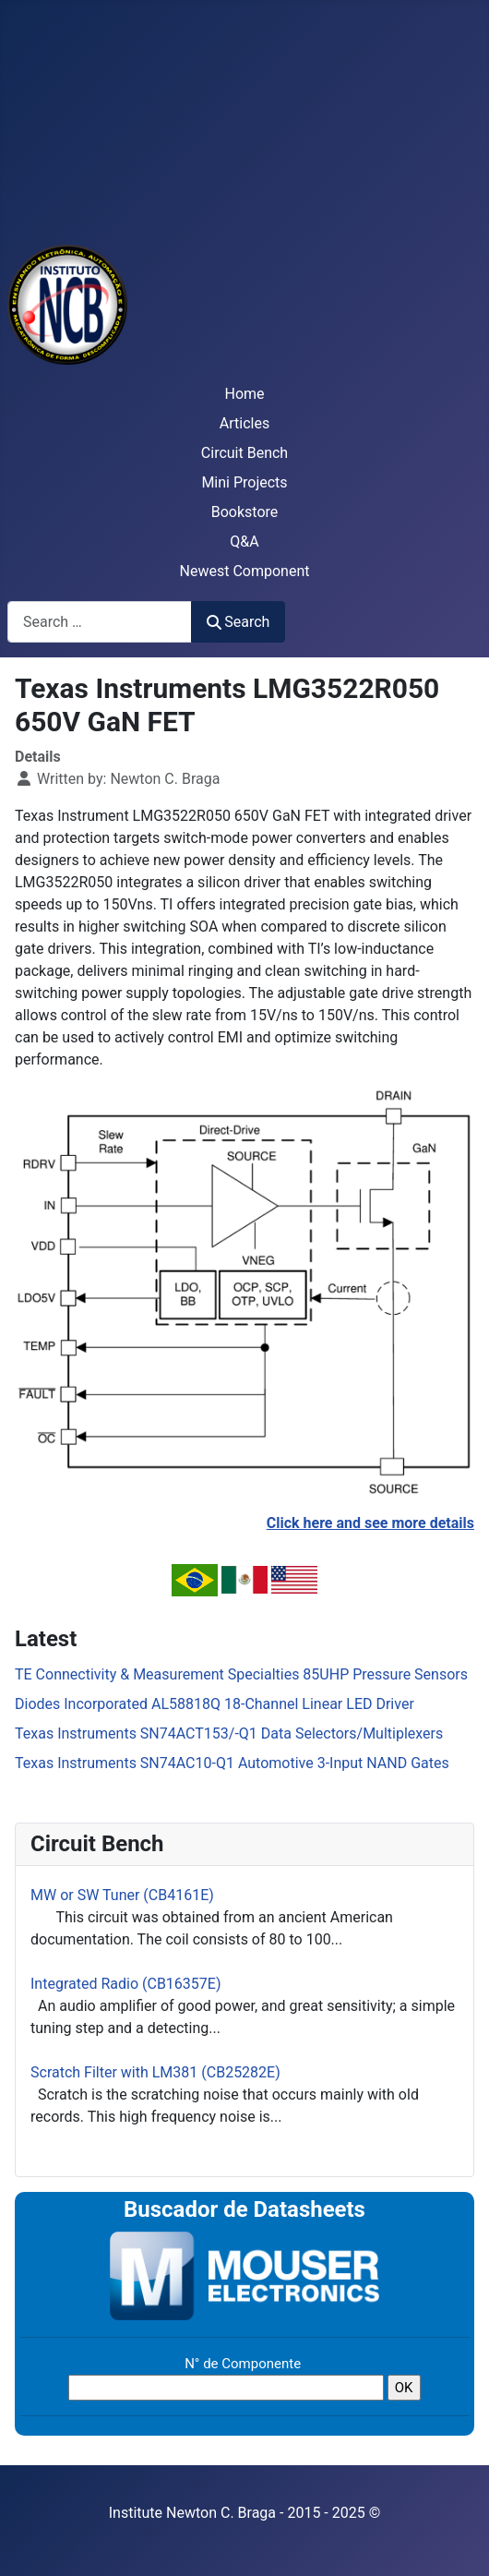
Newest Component (245, 571)
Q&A (244, 541)
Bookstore (245, 512)
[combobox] (99, 622)
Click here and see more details (370, 1523)
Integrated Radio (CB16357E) (125, 1983)
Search (238, 622)
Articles (244, 423)
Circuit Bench (244, 453)
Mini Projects (244, 482)
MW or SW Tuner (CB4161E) (122, 1895)
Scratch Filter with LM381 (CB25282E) (155, 2072)
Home (244, 394)
